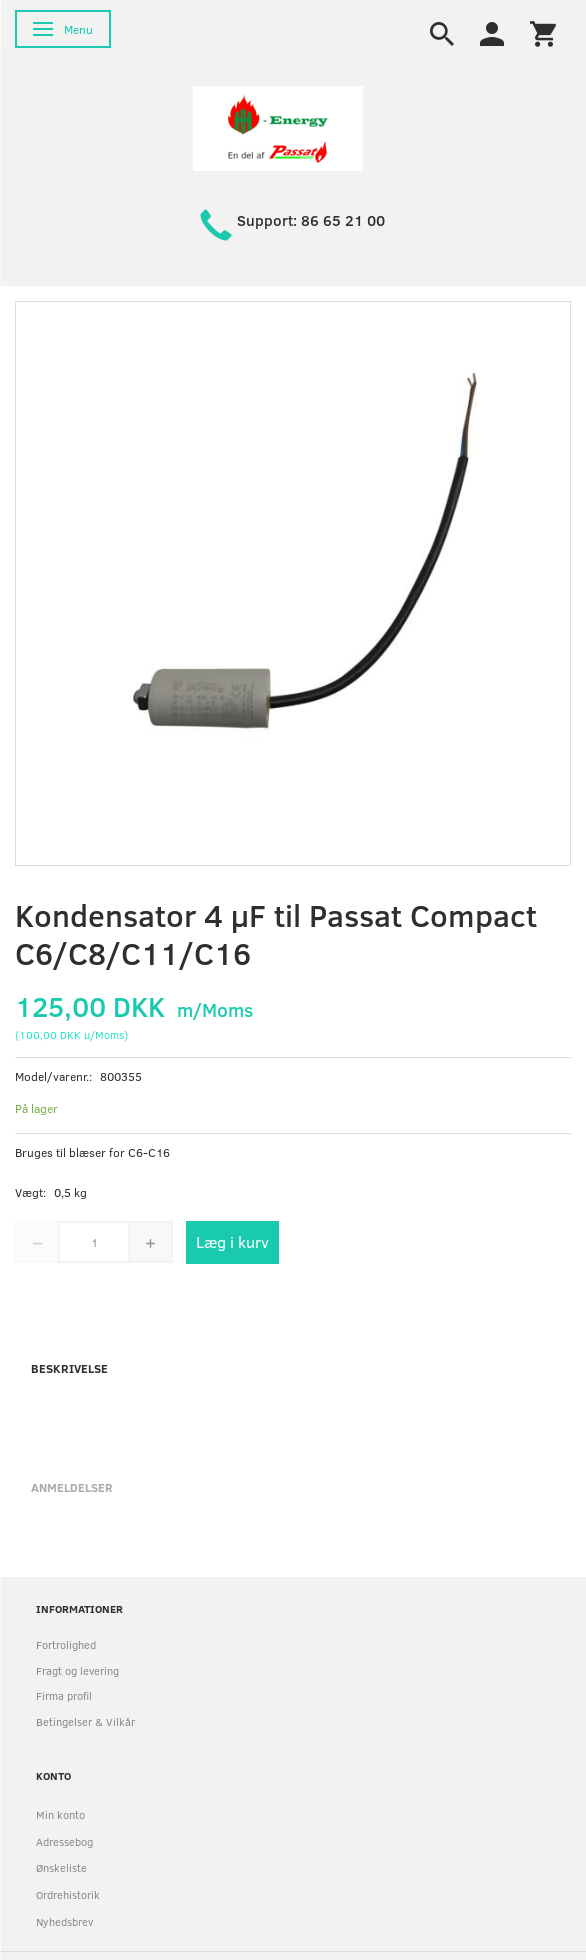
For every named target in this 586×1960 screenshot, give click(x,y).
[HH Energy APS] (278, 126)
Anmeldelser (72, 1487)
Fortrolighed (66, 1644)
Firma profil (64, 1695)
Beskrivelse (69, 1368)
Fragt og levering (77, 1670)
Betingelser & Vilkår (85, 1721)
